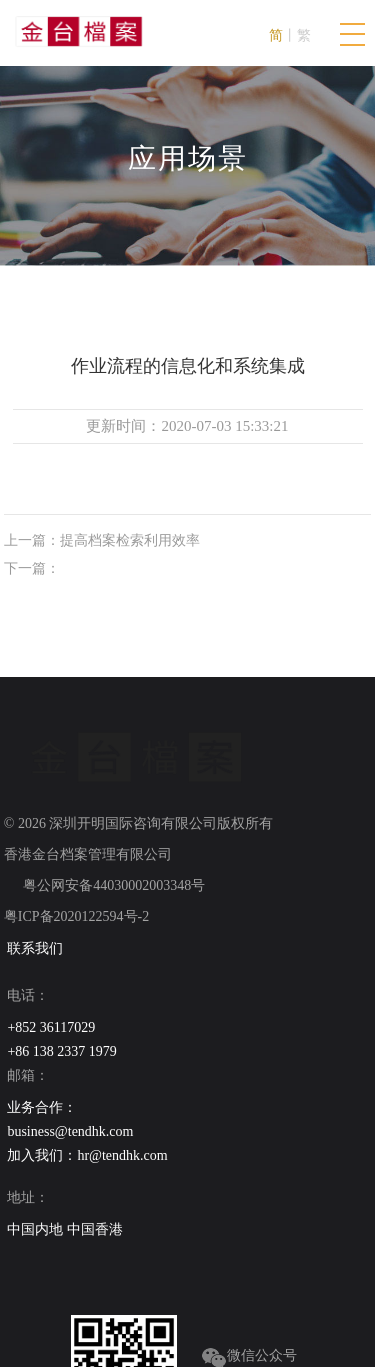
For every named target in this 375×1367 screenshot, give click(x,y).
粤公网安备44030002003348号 (113, 885)
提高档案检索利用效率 (130, 540)
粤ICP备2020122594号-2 (76, 916)
